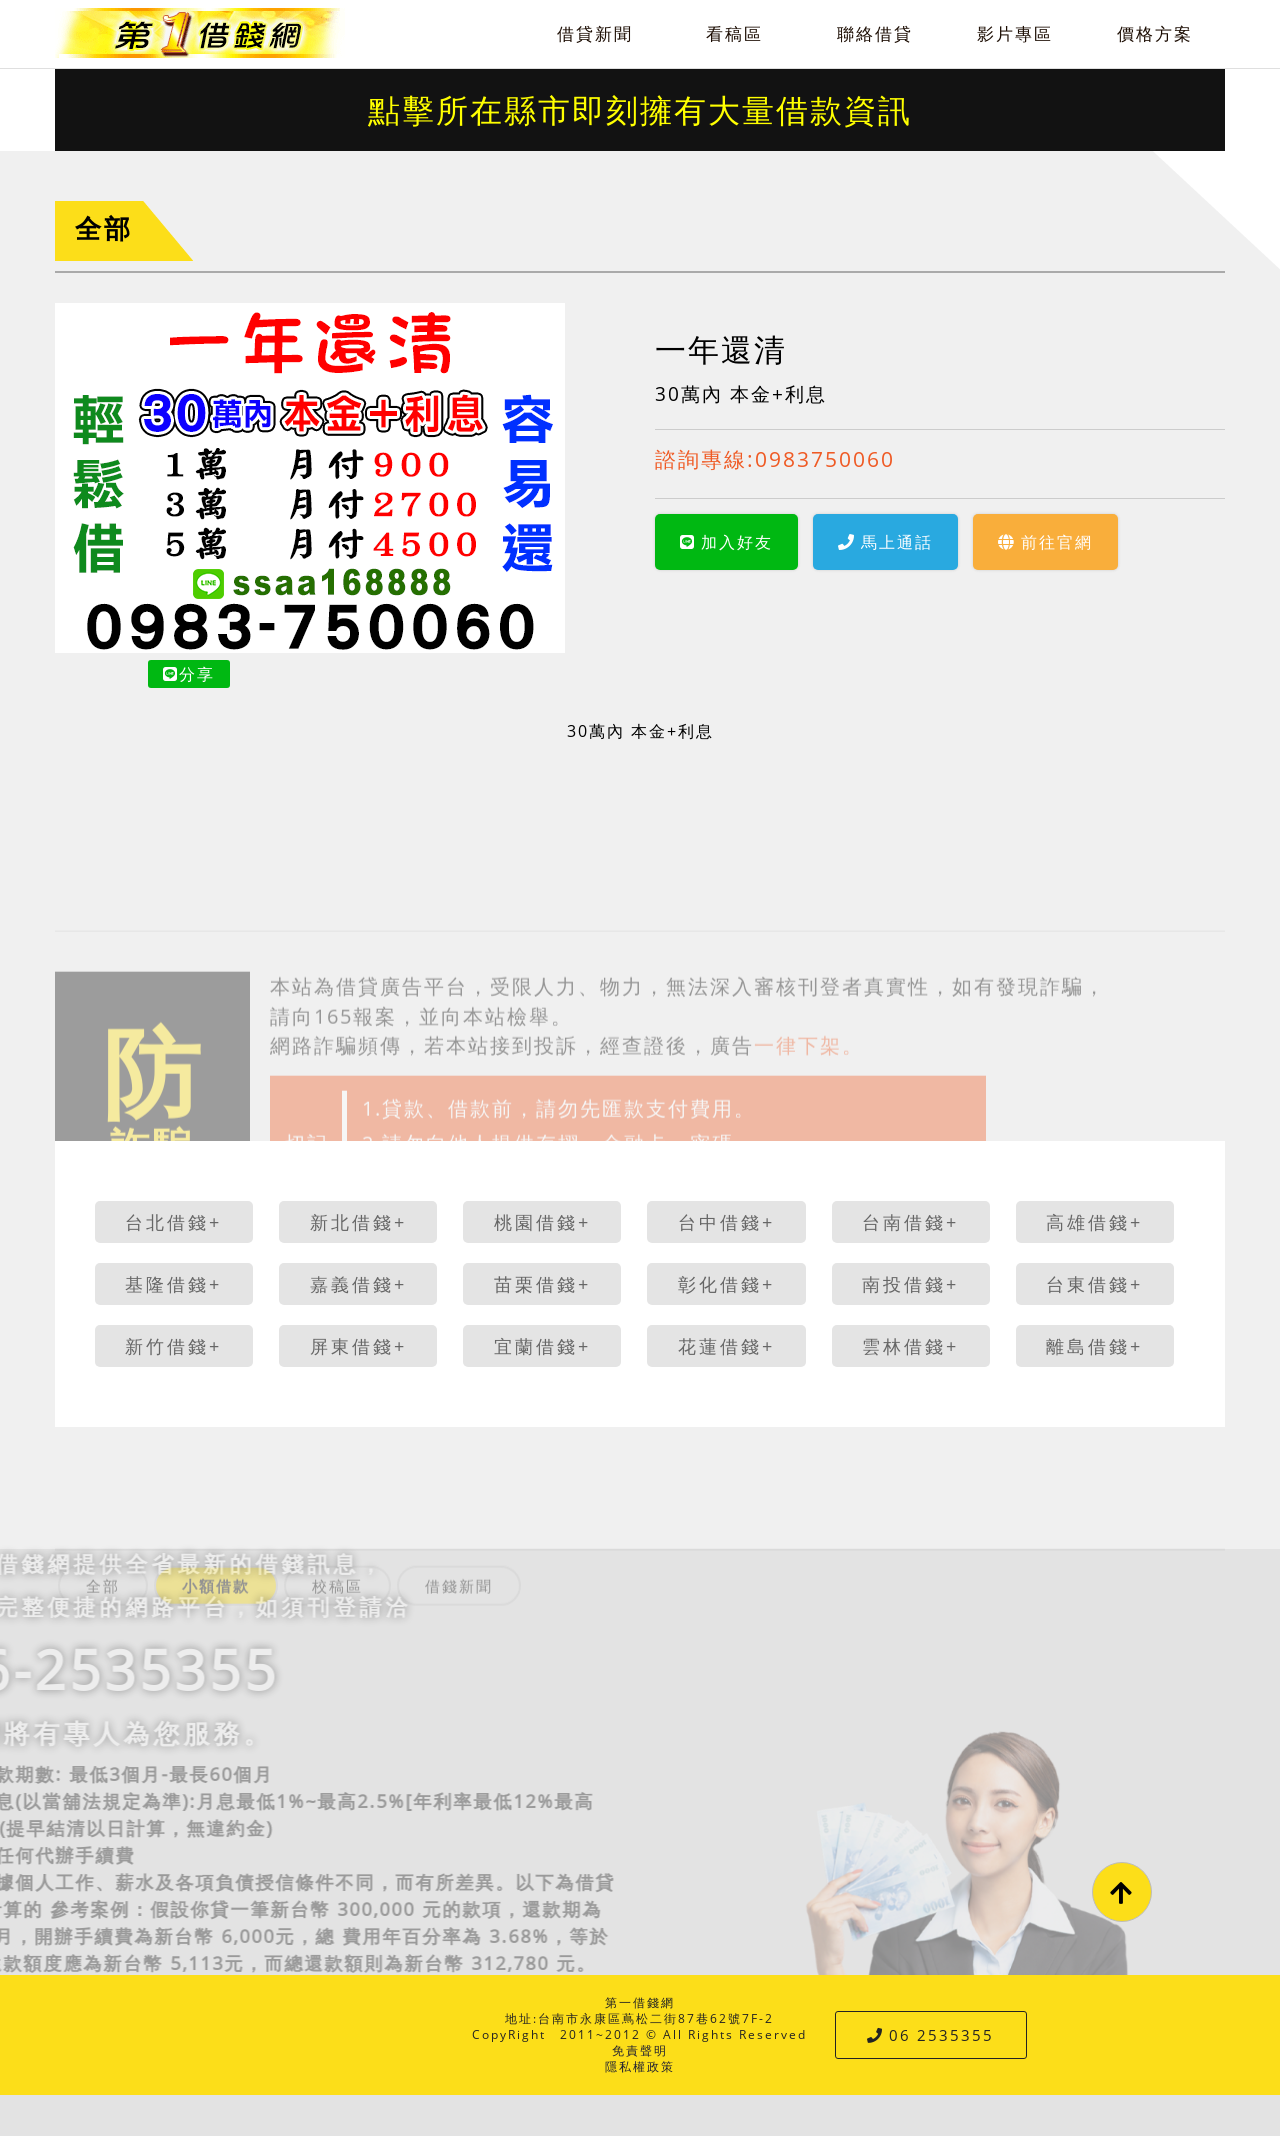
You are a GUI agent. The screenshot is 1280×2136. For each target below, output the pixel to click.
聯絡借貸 (875, 33)
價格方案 (1155, 33)
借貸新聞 (595, 33)
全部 (104, 228)
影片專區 (1015, 33)
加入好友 (726, 542)
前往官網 (1045, 542)
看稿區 (734, 33)
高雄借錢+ (1094, 1222)
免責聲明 (640, 2050)
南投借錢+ (910, 1284)
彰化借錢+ (726, 1284)
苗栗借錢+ (542, 1284)
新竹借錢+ (173, 1346)
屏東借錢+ (358, 1346)
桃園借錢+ (542, 1222)
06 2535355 (930, 2035)
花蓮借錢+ (726, 1346)
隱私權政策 (640, 2066)
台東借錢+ (1094, 1284)
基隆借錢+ (173, 1284)
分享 (189, 674)
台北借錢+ (173, 1222)
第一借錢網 (640, 2002)
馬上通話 (885, 542)
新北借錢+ (358, 1222)
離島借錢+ (1094, 1346)
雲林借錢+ (910, 1346)
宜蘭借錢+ (542, 1346)
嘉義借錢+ (358, 1284)
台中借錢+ (726, 1222)
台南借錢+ (910, 1222)
